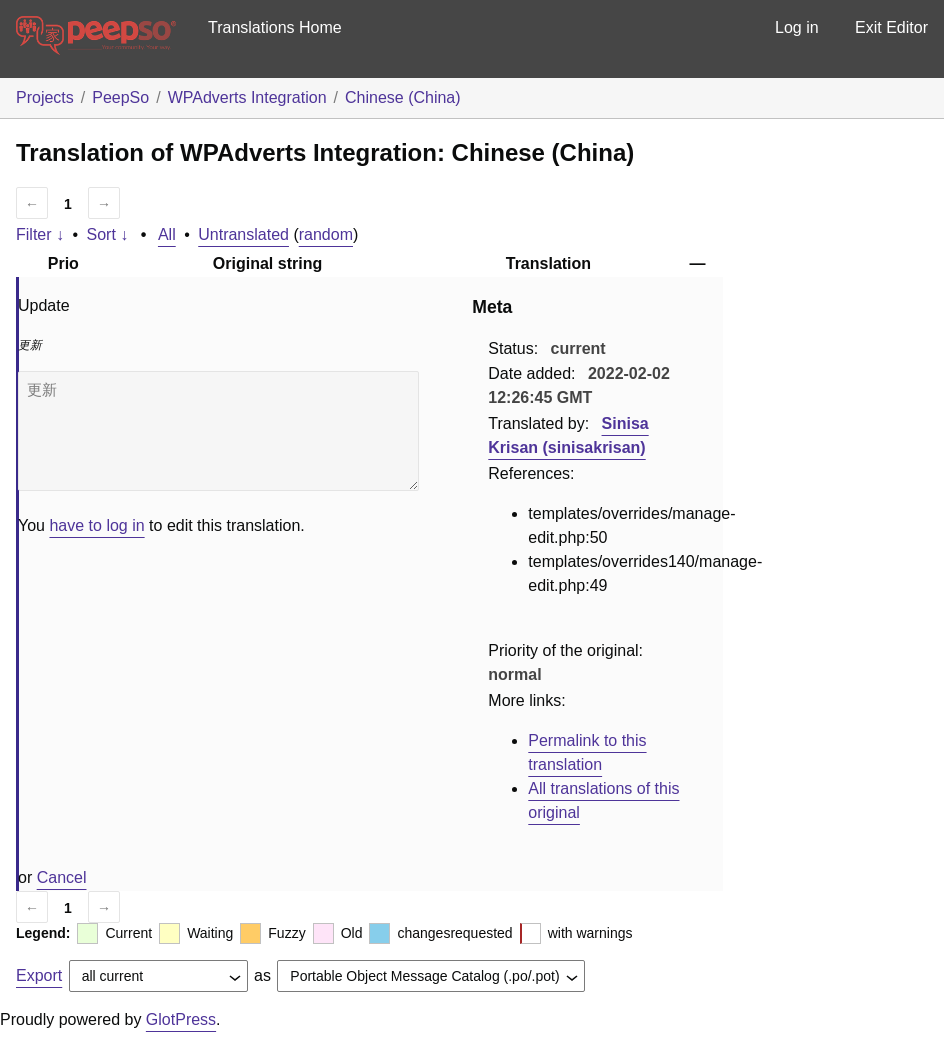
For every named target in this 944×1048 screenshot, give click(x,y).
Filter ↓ (40, 234)
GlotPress (181, 1019)
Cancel (62, 877)
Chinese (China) (403, 97)
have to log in (96, 525)
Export (39, 975)
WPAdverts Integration (247, 97)
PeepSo (120, 97)
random (326, 234)
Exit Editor (891, 27)
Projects (45, 97)
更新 (218, 431)
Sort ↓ (108, 234)
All (167, 234)
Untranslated (243, 234)
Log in (797, 27)
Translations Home (275, 27)
